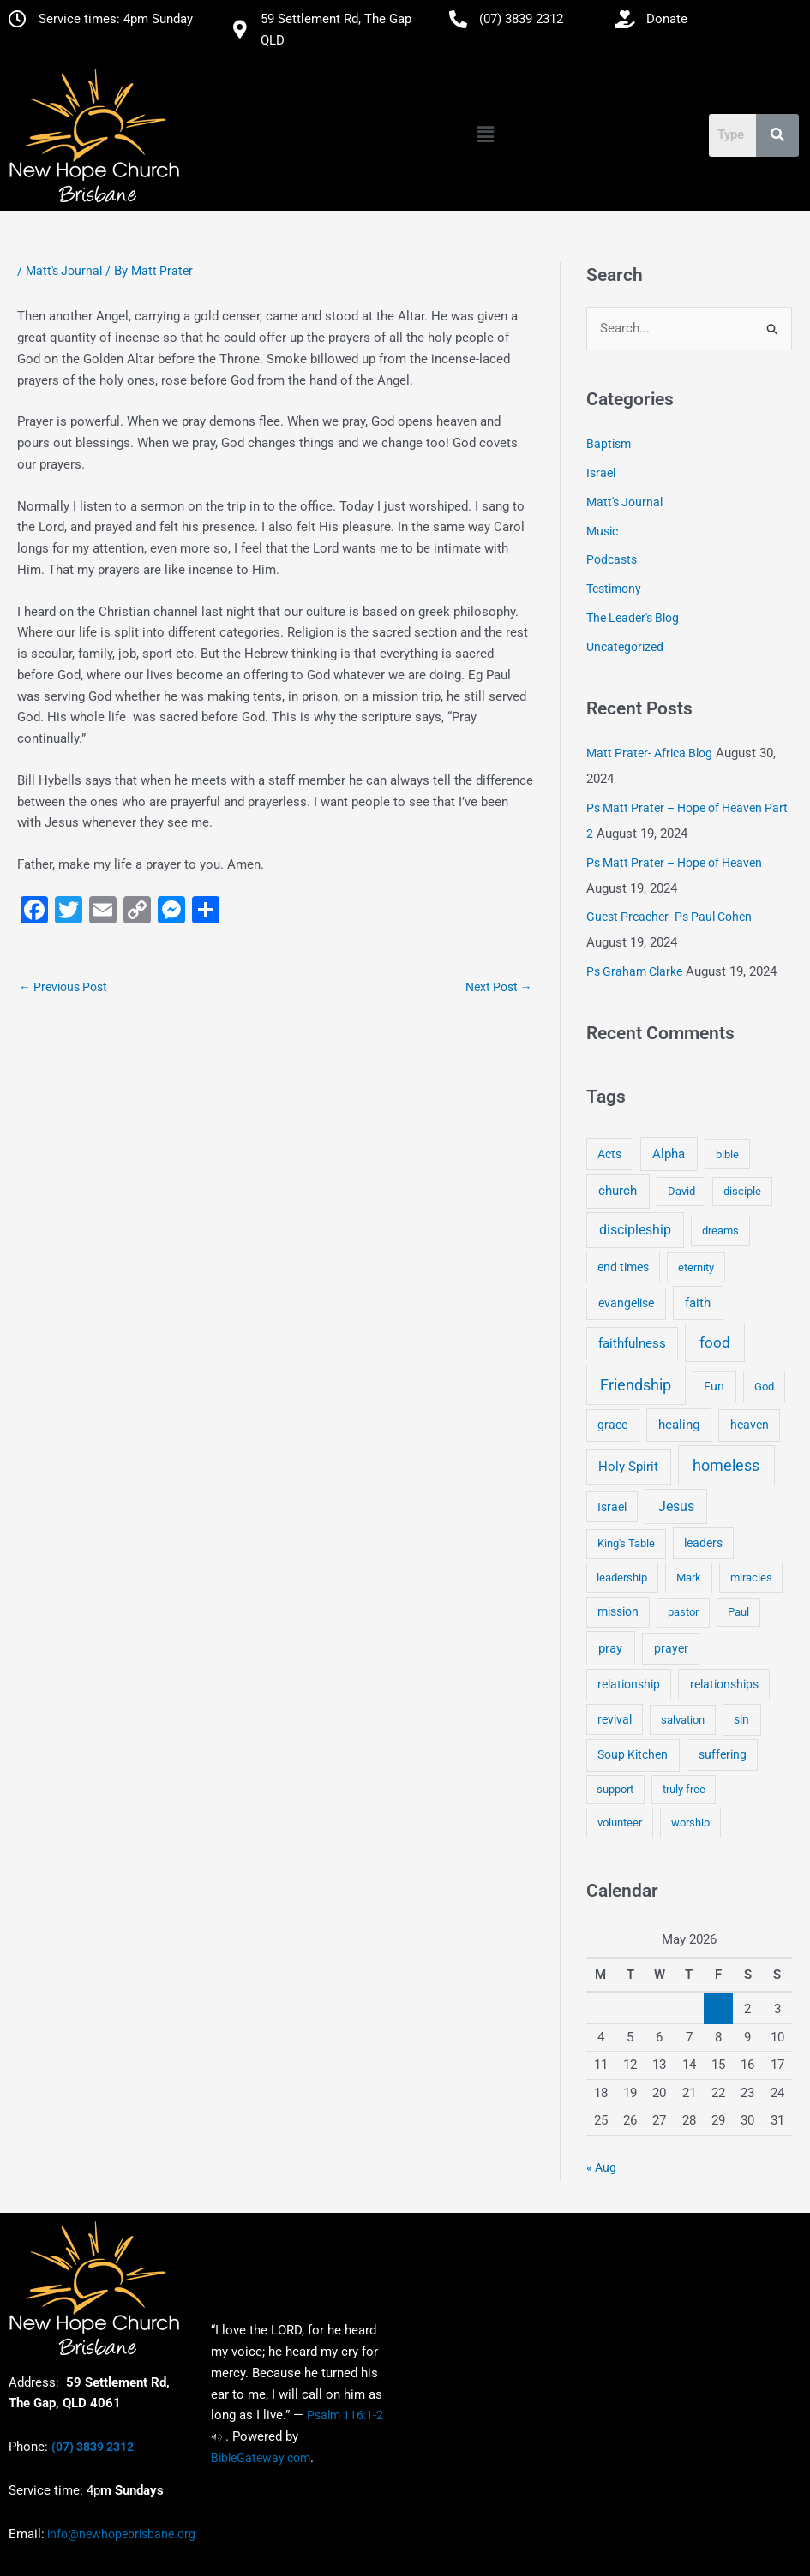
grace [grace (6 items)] (612, 1424)
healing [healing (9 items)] (678, 1424)
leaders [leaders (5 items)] (703, 1543)
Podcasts (611, 559)
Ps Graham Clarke (634, 971)
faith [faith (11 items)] (698, 1303)
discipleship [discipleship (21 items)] (635, 1230)
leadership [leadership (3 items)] (622, 1577)
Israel (600, 473)
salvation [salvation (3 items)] (683, 1719)
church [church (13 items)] (617, 1190)
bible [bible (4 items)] (727, 1154)
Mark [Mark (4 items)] (688, 1577)
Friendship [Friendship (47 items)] (635, 1385)
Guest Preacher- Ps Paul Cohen (669, 916)
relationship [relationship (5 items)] (628, 1684)
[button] (485, 134)
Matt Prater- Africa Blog (649, 753)
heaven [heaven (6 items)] (749, 1424)
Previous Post (63, 987)
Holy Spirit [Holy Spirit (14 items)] (628, 1466)
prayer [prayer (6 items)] (671, 1648)
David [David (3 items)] (681, 1191)
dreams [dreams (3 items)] (720, 1230)
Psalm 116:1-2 (345, 2415)
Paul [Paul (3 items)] (738, 1611)
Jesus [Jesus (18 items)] (676, 1506)
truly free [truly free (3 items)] (684, 1789)
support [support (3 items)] (615, 1789)
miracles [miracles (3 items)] (751, 1577)
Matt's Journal (64, 271)
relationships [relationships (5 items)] (724, 1684)
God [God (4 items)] (764, 1386)
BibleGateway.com (260, 2458)
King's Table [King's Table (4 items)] (626, 1543)
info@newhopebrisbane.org (120, 2534)
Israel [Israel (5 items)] (612, 1507)
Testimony (613, 588)
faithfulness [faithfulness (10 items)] (632, 1343)
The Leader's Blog (632, 618)
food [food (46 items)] (714, 1342)
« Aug (601, 2167)
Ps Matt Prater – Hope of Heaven (674, 863)
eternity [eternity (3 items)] (696, 1267)
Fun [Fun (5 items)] (714, 1386)
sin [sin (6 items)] (741, 1719)
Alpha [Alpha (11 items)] (668, 1154)
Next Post (498, 987)
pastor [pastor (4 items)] (683, 1611)
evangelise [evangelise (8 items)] (626, 1303)
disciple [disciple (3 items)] (742, 1191)
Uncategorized (624, 647)
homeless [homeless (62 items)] (726, 1465)
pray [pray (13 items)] (610, 1648)
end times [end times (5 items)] (623, 1267)
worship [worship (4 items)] (690, 1822)
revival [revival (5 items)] (614, 1719)
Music (602, 531)
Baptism (608, 444)
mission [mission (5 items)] (618, 1611)
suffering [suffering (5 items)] (723, 1754)
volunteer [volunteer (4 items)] (619, 1822)
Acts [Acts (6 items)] (609, 1154)
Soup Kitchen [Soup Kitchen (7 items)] (632, 1754)
